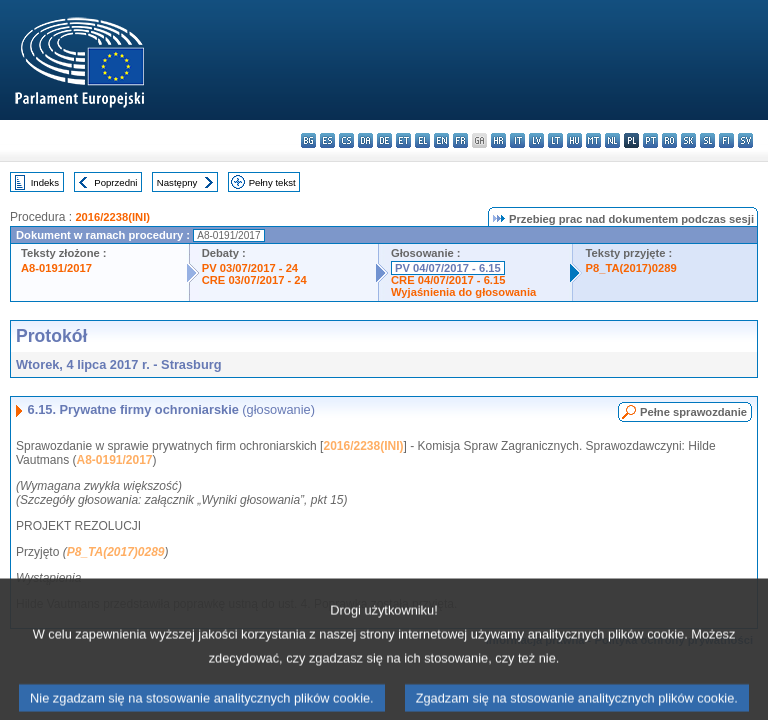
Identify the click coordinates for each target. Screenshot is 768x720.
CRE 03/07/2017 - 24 (254, 280)
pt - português (650, 140)
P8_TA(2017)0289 (630, 268)
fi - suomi (726, 140)
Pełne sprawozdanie (693, 412)
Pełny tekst (272, 182)
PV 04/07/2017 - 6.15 (448, 268)
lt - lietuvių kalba (555, 140)
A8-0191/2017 (56, 268)
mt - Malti (593, 140)
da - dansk (365, 140)
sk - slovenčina (688, 140)
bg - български (308, 140)
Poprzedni (115, 182)
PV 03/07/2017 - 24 (250, 268)
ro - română (669, 140)
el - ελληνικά (422, 140)
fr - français (460, 140)
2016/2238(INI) (112, 217)
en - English (441, 140)
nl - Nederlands (612, 140)
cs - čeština (346, 140)
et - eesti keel (403, 140)
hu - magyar (574, 140)
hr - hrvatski (498, 140)
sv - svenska (745, 140)
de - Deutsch (384, 140)
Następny (177, 182)
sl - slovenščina (707, 140)
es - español (327, 140)
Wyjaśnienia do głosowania (463, 292)
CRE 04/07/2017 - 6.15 (448, 280)
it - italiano (517, 140)
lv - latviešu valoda (536, 140)
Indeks (45, 182)
